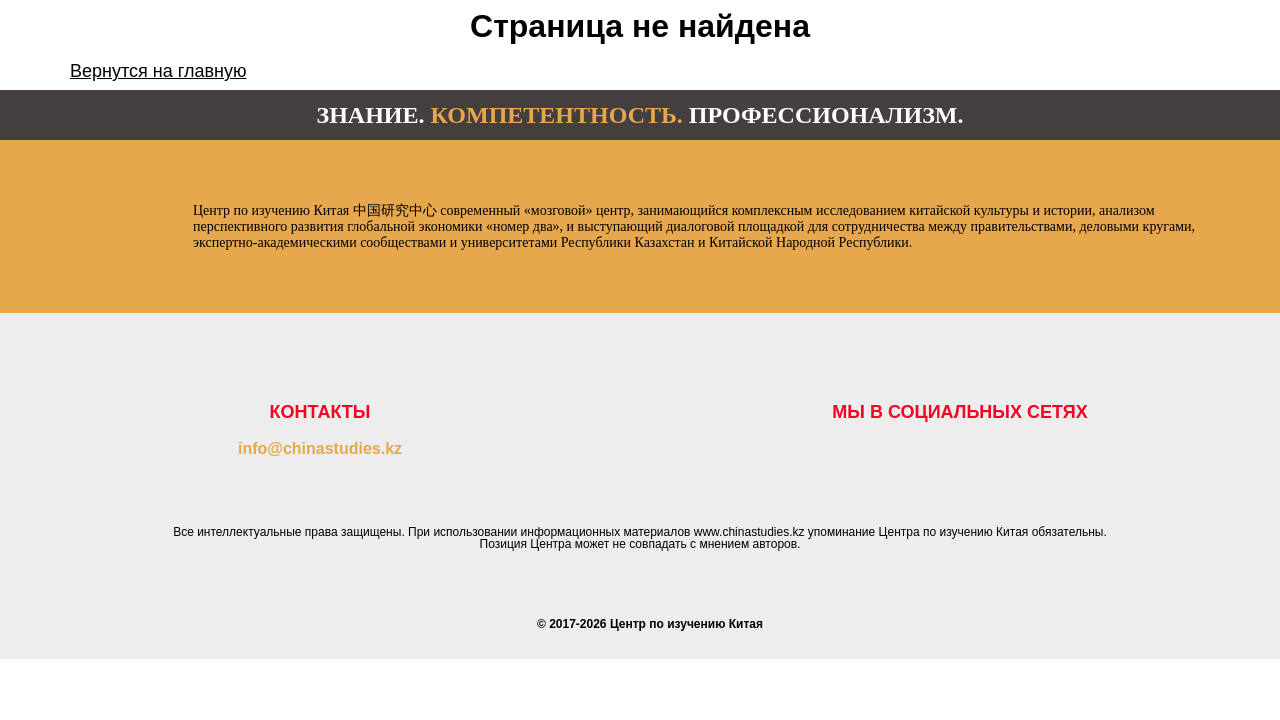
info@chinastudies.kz (320, 448)
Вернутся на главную (158, 71)
